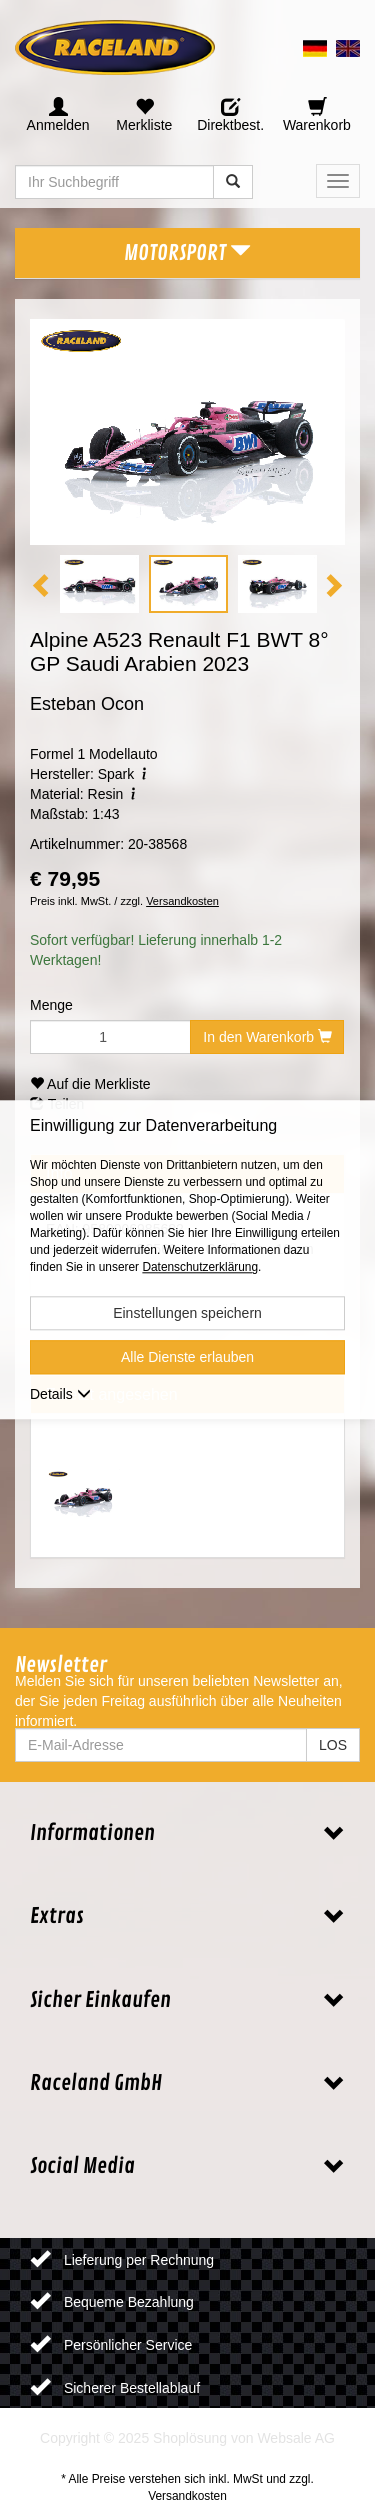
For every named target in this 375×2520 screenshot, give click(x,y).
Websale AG (296, 2438)
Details (60, 1395)
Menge (51, 1005)
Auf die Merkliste (90, 1084)
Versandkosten (182, 901)
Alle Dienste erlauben (187, 1358)
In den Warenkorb (267, 1037)
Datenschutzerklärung (200, 1268)
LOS (333, 1745)
